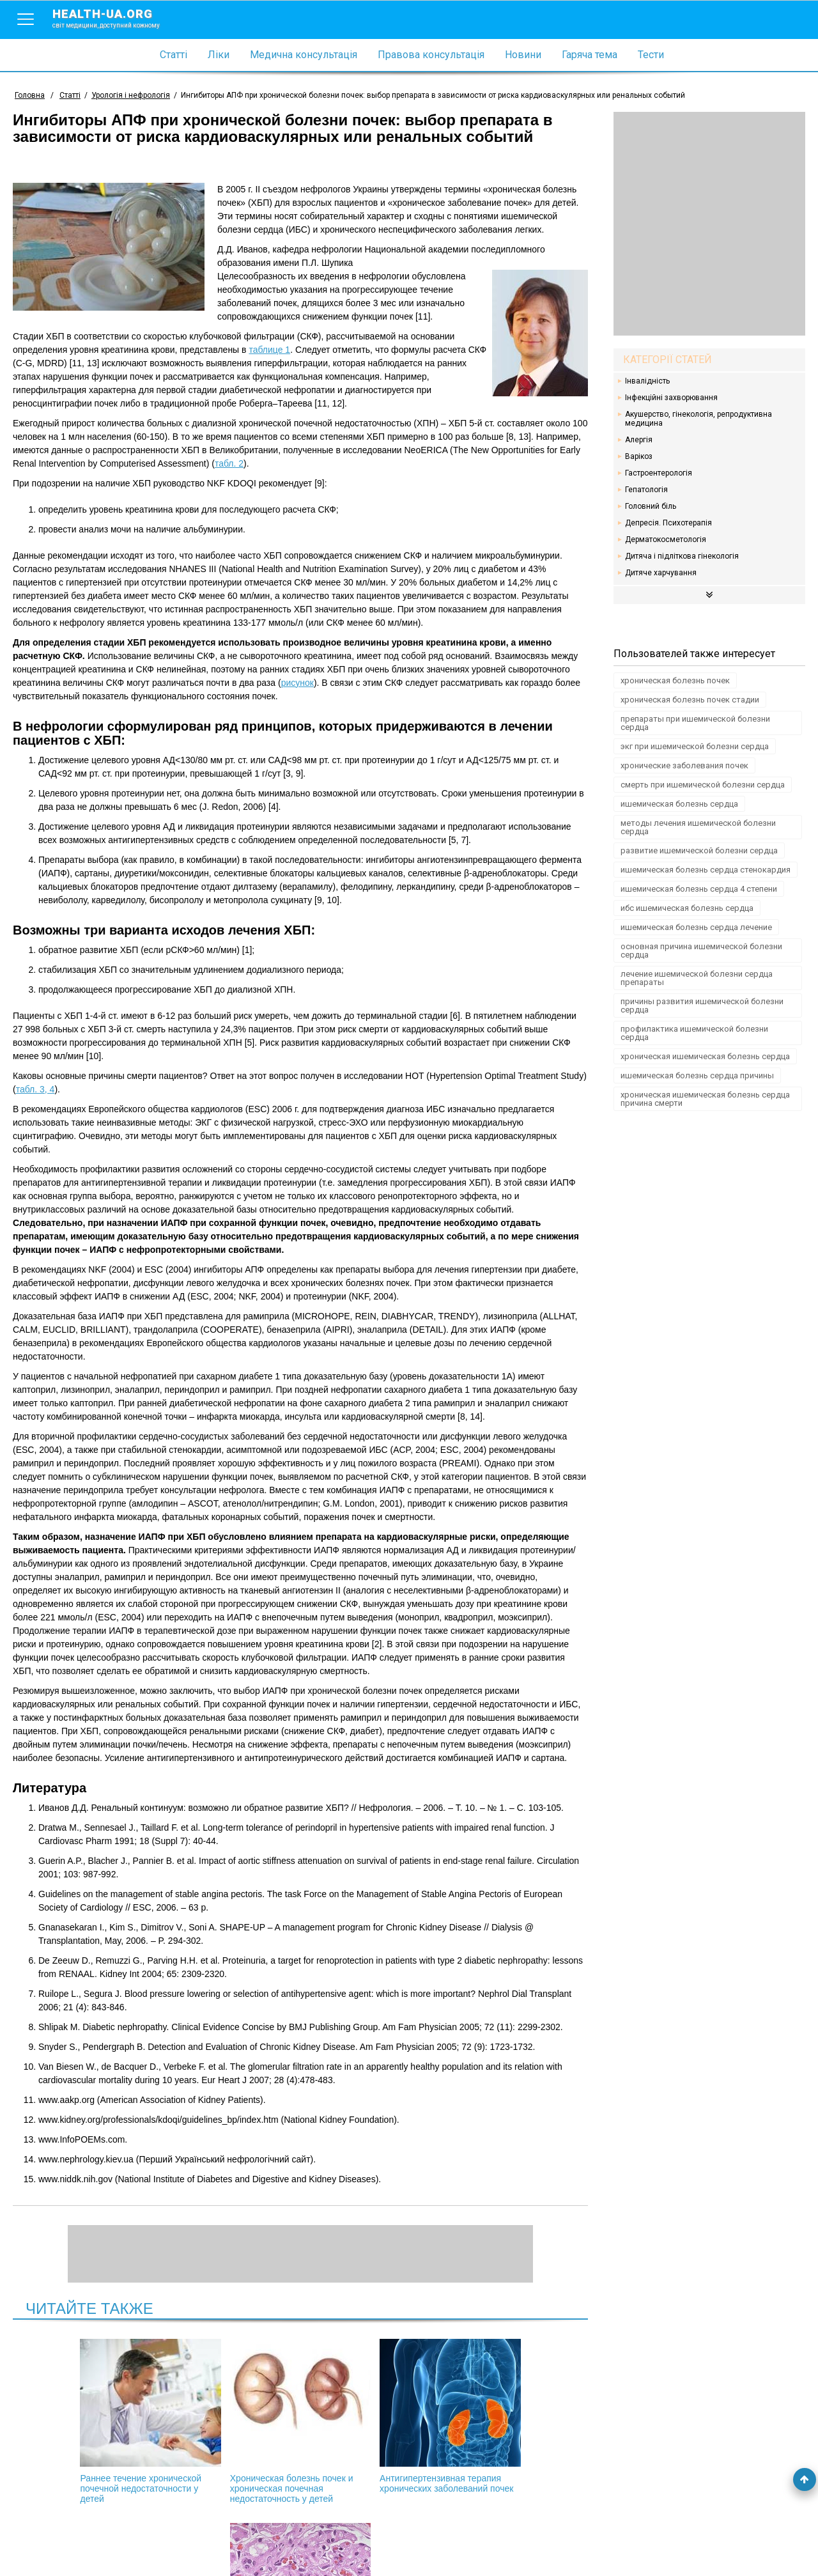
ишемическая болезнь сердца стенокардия (706, 869)
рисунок (297, 683)
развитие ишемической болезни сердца (699, 850)
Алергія (638, 439)
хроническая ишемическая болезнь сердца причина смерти (705, 1099)
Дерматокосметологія (665, 539)
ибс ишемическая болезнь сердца (687, 908)
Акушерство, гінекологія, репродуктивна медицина (698, 419)
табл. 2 (229, 463)
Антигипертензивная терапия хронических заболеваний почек (369, 2421)
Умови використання (57, 2545)
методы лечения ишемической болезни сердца (698, 827)
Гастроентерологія (658, 473)
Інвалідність (647, 380)
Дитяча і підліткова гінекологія (682, 556)
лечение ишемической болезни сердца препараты (697, 978)
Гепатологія (646, 489)
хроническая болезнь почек (675, 680)
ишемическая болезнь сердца (679, 804)
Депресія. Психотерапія (668, 522)
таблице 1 (269, 350)
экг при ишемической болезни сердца (695, 746)
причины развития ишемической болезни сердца (702, 1005)
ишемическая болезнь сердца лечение (696, 927)
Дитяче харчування (661, 572)
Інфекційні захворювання (671, 397)
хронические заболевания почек (684, 765)
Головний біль (650, 506)
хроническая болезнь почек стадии (690, 699)
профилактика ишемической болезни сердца (694, 1033)
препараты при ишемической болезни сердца (695, 723)
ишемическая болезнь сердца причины (697, 1075)
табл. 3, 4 (35, 1089)
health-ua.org (116, 18)
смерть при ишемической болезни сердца (703, 784)
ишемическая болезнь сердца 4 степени (699, 889)
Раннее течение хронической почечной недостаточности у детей (95, 2421)
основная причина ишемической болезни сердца (701, 950)
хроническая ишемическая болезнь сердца (705, 1056)
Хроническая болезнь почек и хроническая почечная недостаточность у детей (232, 2421)
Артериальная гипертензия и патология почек (505, 2416)
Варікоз (638, 456)
